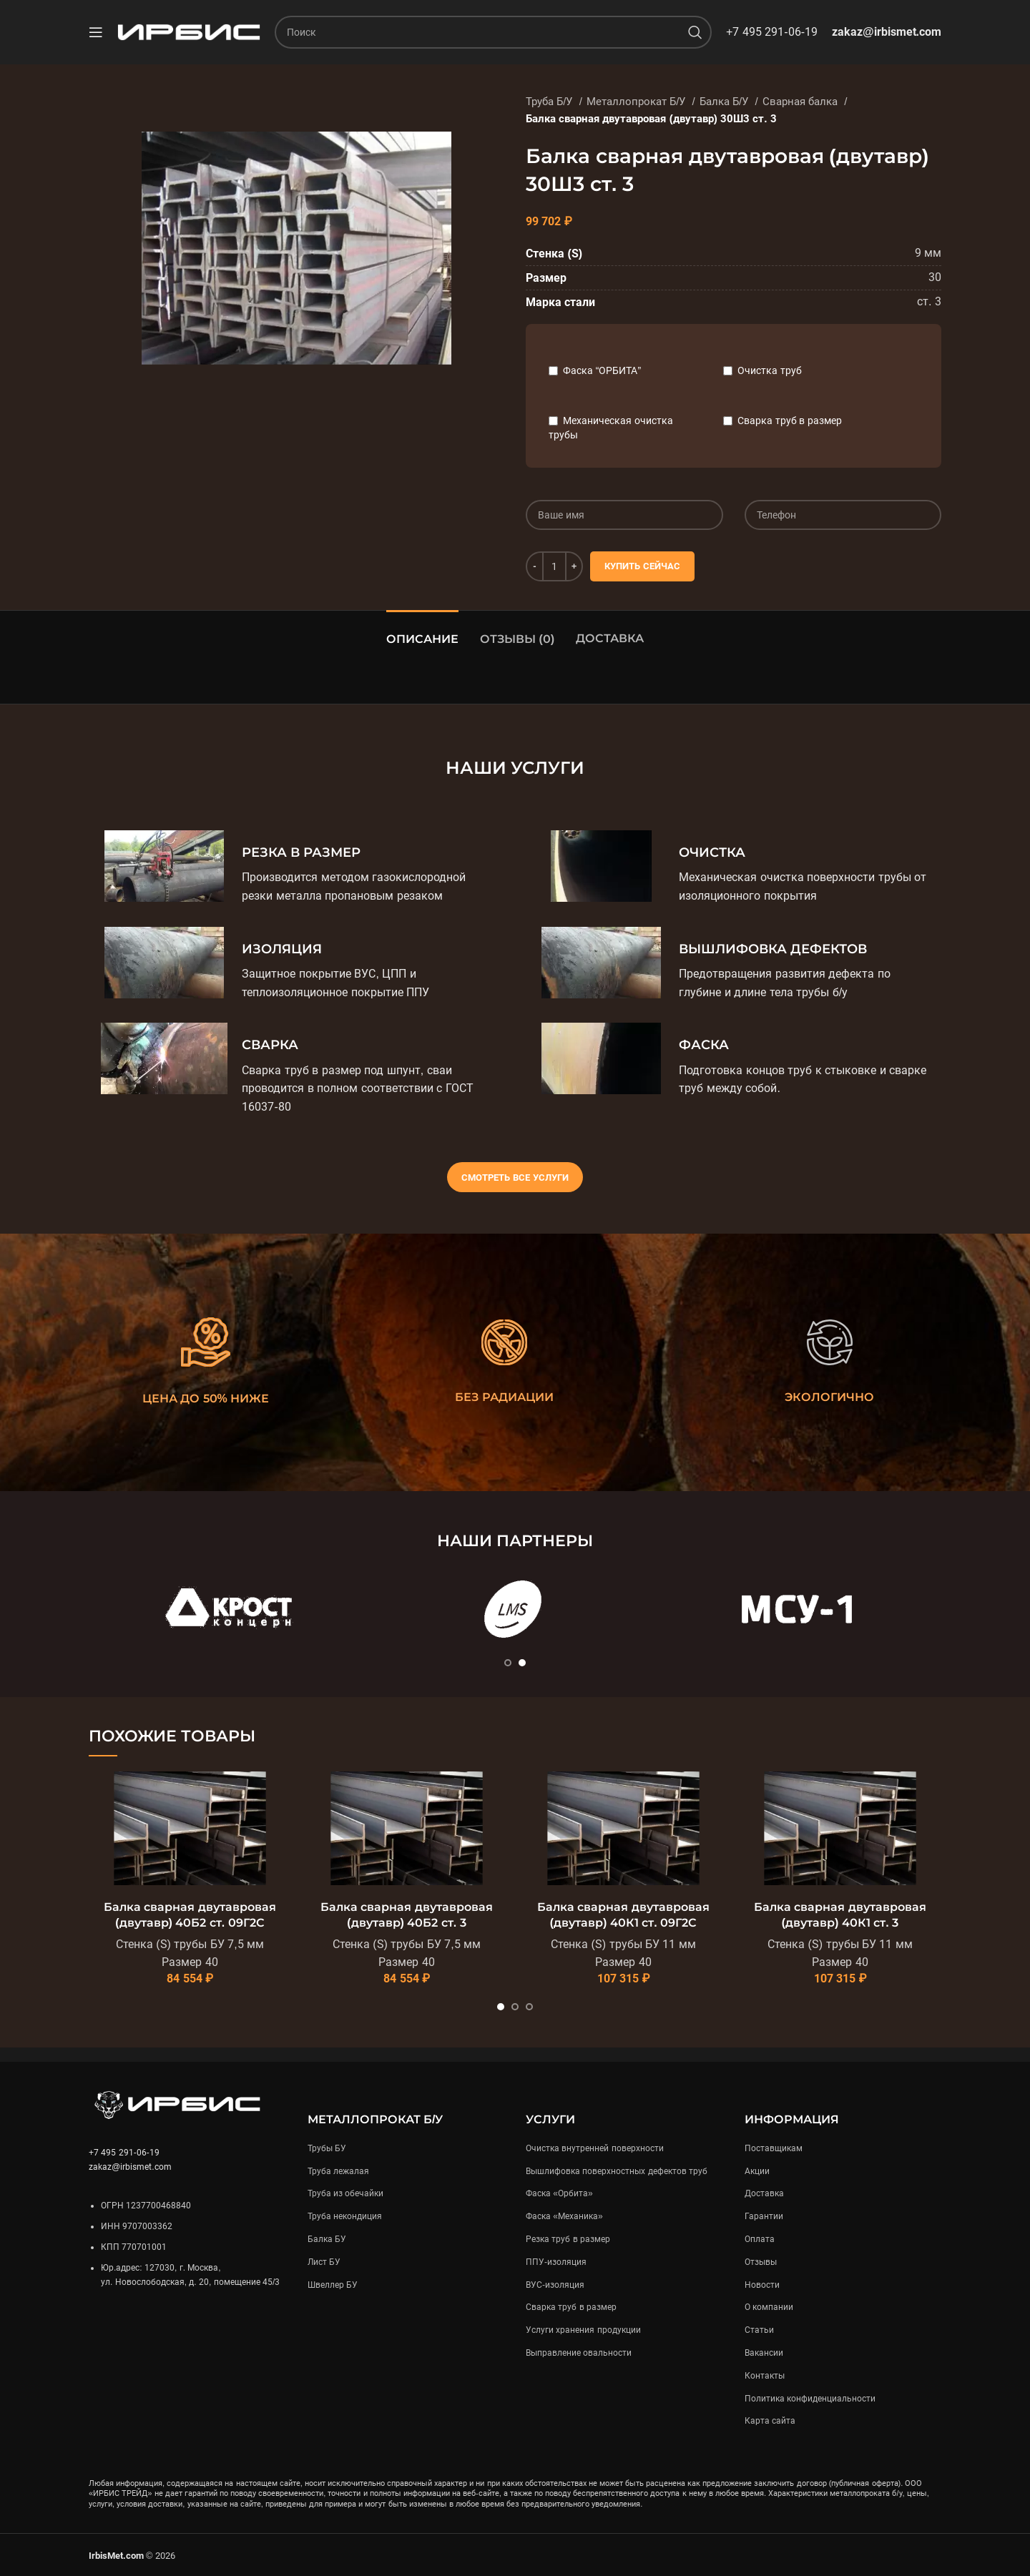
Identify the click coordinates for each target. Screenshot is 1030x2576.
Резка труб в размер (568, 2239)
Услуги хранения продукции (583, 2330)
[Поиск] (493, 32)
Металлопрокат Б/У (638, 101)
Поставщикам (774, 2148)
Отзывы (761, 2262)
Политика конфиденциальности (810, 2399)
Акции (757, 2171)
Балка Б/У (726, 101)
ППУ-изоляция (556, 2262)
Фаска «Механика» (564, 2216)
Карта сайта (770, 2421)
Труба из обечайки (346, 2193)
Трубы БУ (327, 2148)
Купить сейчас (642, 566)
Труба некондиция (345, 2216)
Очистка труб (769, 370)
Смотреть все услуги (514, 1177)
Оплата (760, 2239)
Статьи (759, 2330)
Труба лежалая (338, 2171)
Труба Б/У (551, 101)
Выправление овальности (579, 2353)
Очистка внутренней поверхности (595, 2148)
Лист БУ (324, 2262)
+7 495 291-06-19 (772, 32)
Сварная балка (801, 101)
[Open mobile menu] (96, 32)
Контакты (765, 2376)
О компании (769, 2307)
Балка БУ (327, 2239)
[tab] (422, 632)
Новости (762, 2285)
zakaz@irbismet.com (886, 32)
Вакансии (764, 2353)
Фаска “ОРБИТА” (602, 370)
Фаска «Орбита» (559, 2193)
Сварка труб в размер (790, 420)
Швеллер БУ (333, 2285)
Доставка (610, 638)
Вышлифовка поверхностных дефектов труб (616, 2171)
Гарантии (764, 2216)
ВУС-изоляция (555, 2285)
